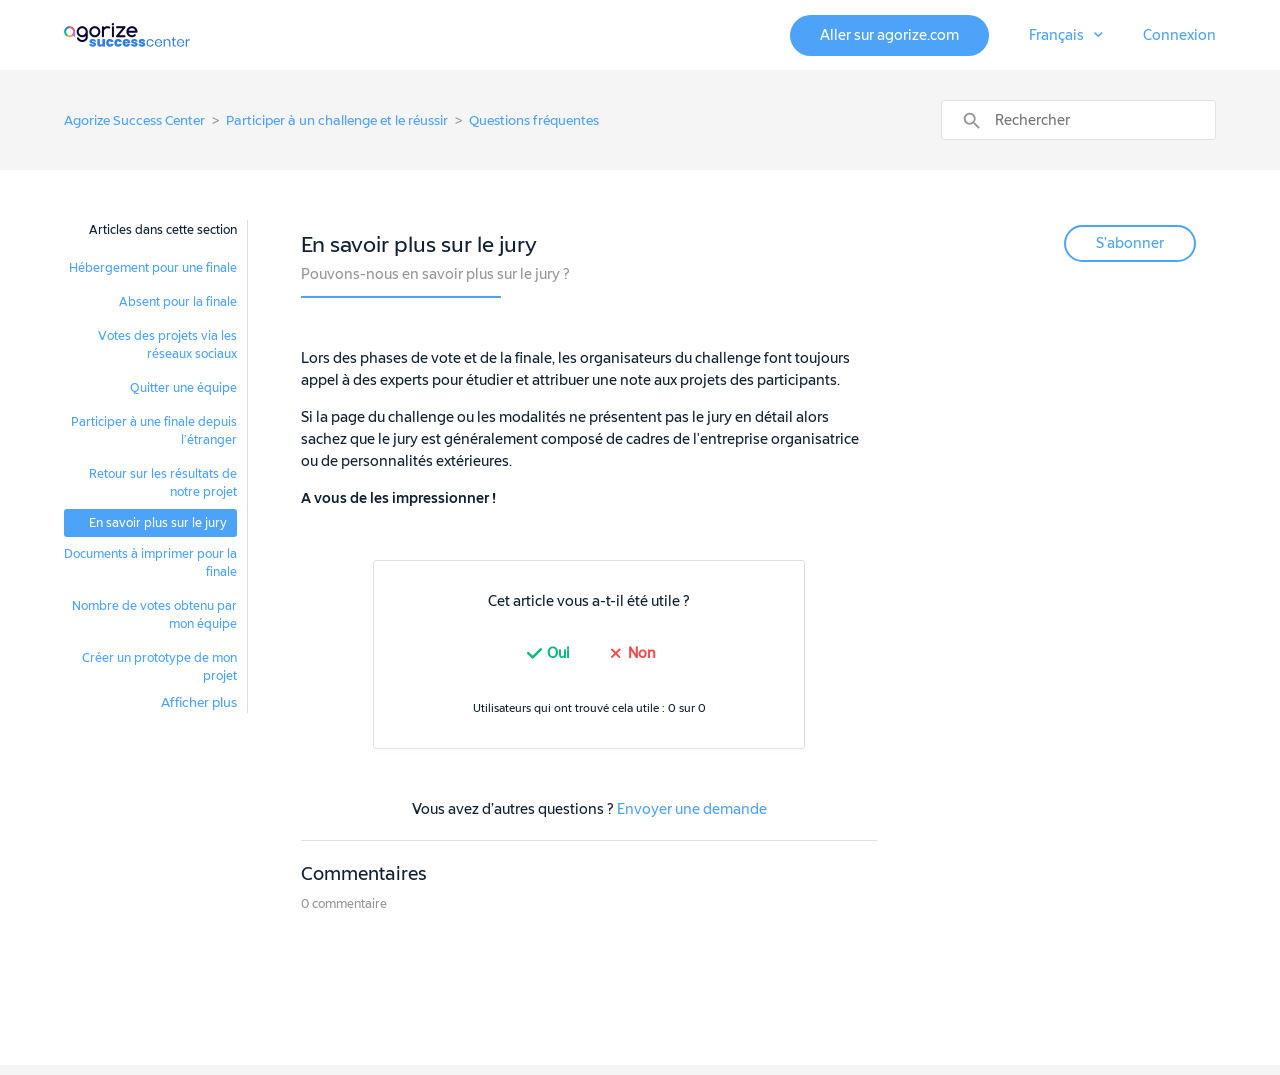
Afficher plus (199, 702)
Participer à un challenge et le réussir (337, 120)
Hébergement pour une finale (153, 268)
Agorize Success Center (134, 120)
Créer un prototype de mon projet (159, 667)
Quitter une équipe (183, 388)
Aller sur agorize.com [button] (889, 35)
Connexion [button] (1179, 35)
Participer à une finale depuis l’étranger (154, 431)
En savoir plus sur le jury (158, 523)
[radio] (546, 653)
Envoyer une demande (692, 809)
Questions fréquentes (534, 120)
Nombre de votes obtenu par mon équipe (154, 615)
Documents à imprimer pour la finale (150, 563)
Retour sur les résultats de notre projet (163, 483)
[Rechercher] (1078, 120)
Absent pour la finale (178, 302)
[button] (1066, 36)
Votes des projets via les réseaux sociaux (167, 345)
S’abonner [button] (1130, 243)
